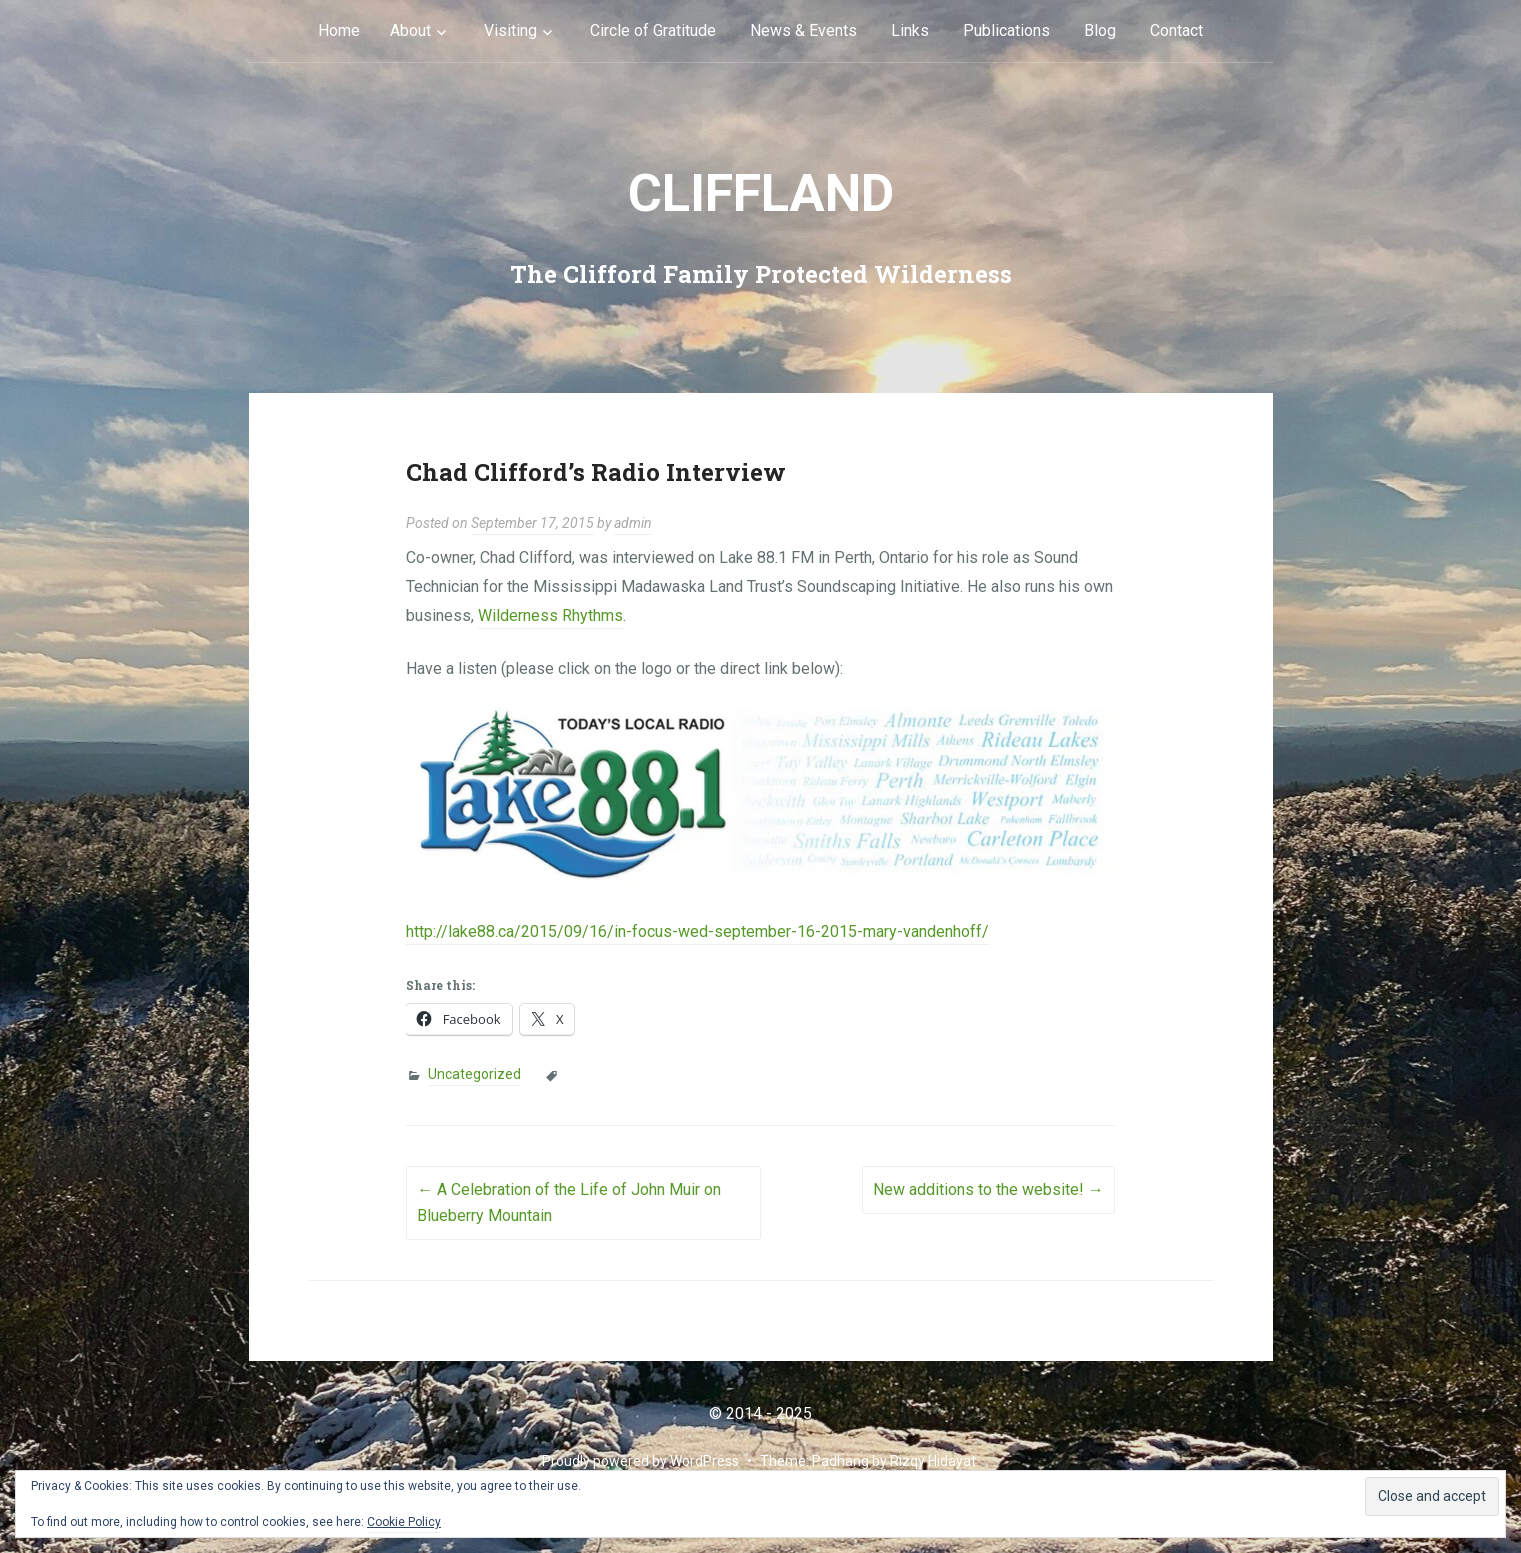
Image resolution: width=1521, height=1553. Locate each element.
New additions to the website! (988, 1189)
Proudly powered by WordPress (640, 1461)
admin (633, 523)
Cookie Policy (404, 1522)
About (410, 30)
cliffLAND (761, 193)
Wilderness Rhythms (550, 615)
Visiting (510, 30)
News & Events (803, 30)
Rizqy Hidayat (933, 1461)
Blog (1100, 30)
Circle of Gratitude (653, 30)
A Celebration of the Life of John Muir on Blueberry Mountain (569, 1202)
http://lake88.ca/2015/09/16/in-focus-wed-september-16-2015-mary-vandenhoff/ (697, 931)
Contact (1176, 30)
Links (910, 30)
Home (339, 30)
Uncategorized (474, 1074)
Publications (1006, 30)
